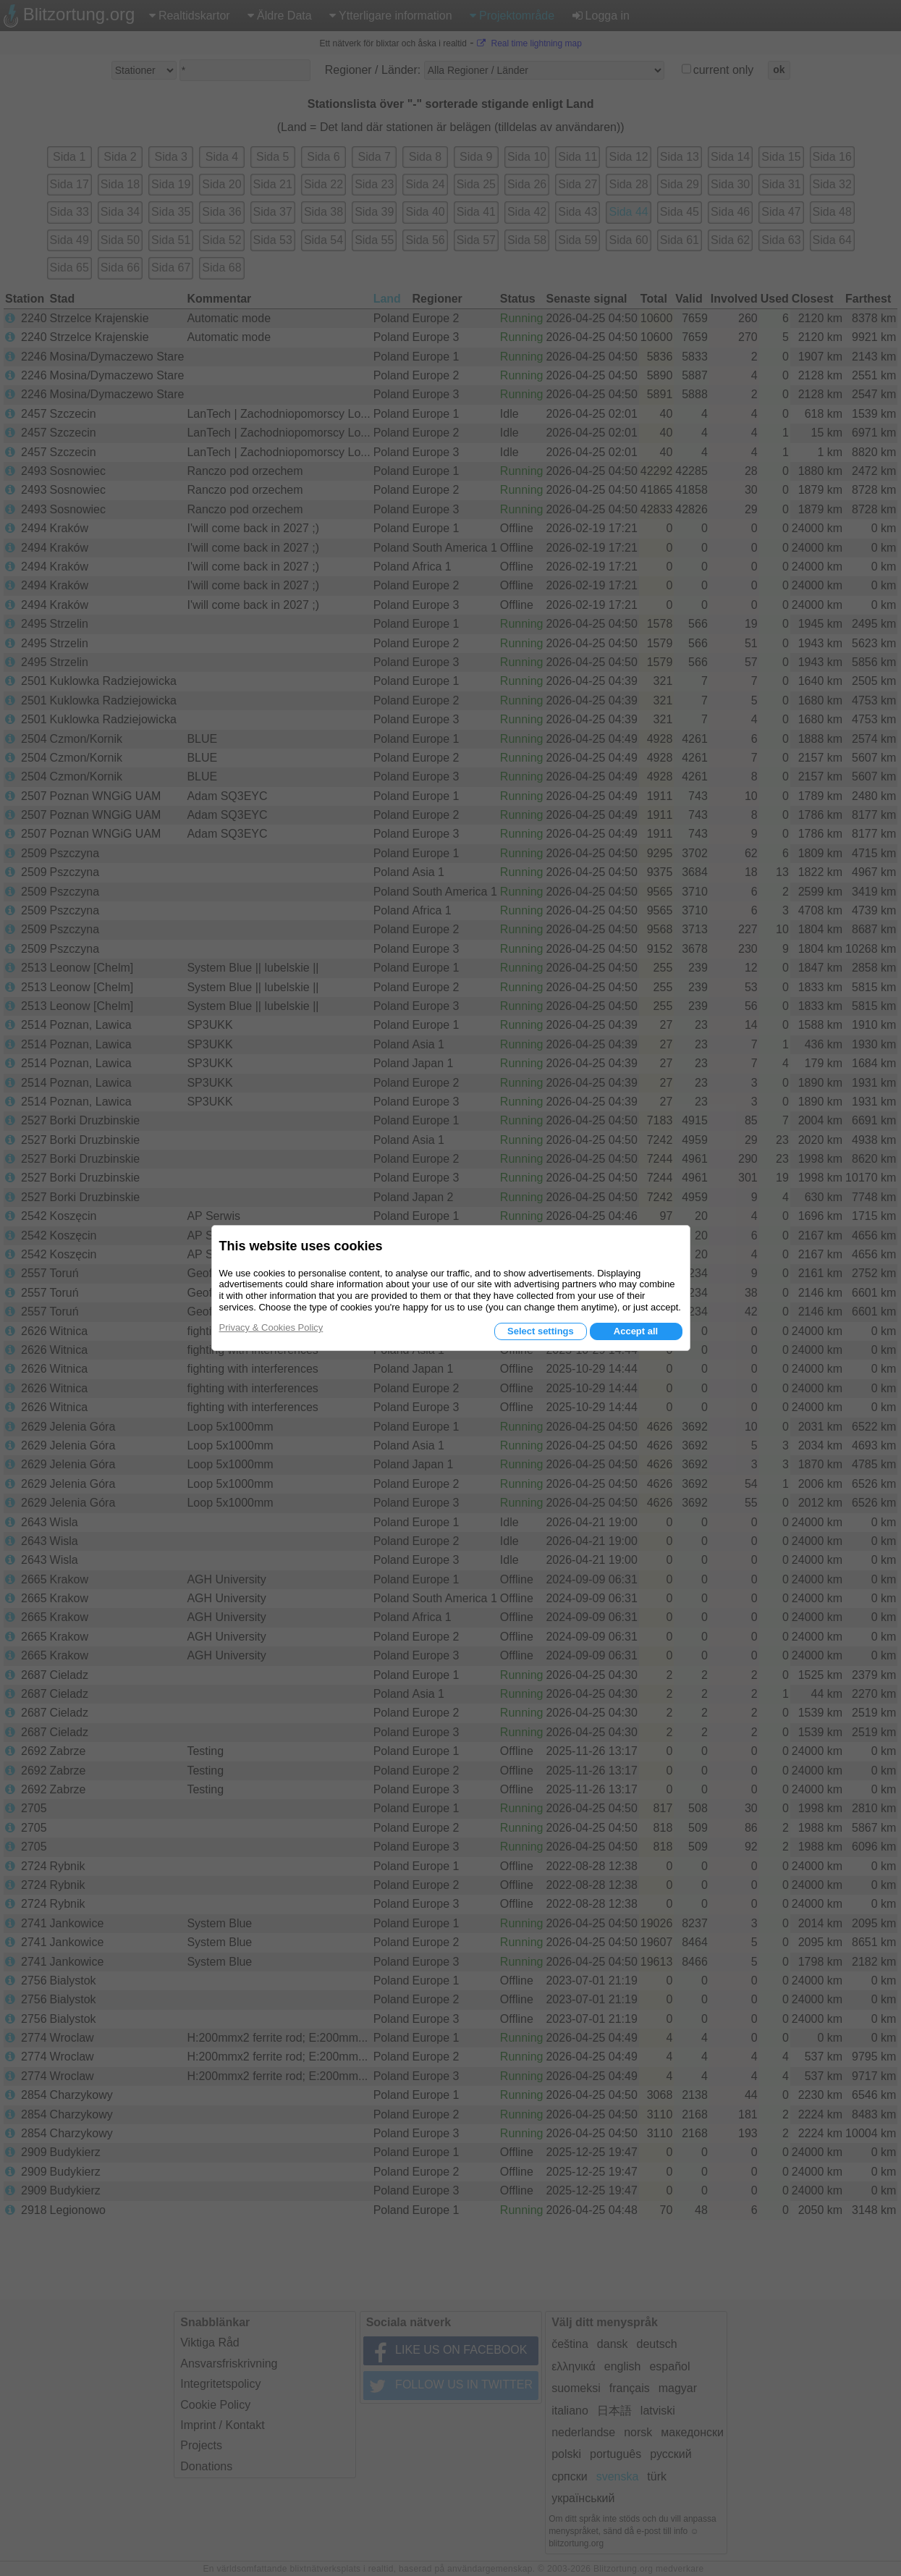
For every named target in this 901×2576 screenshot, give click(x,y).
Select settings (540, 1331)
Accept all (636, 1331)
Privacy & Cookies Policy (271, 1327)
